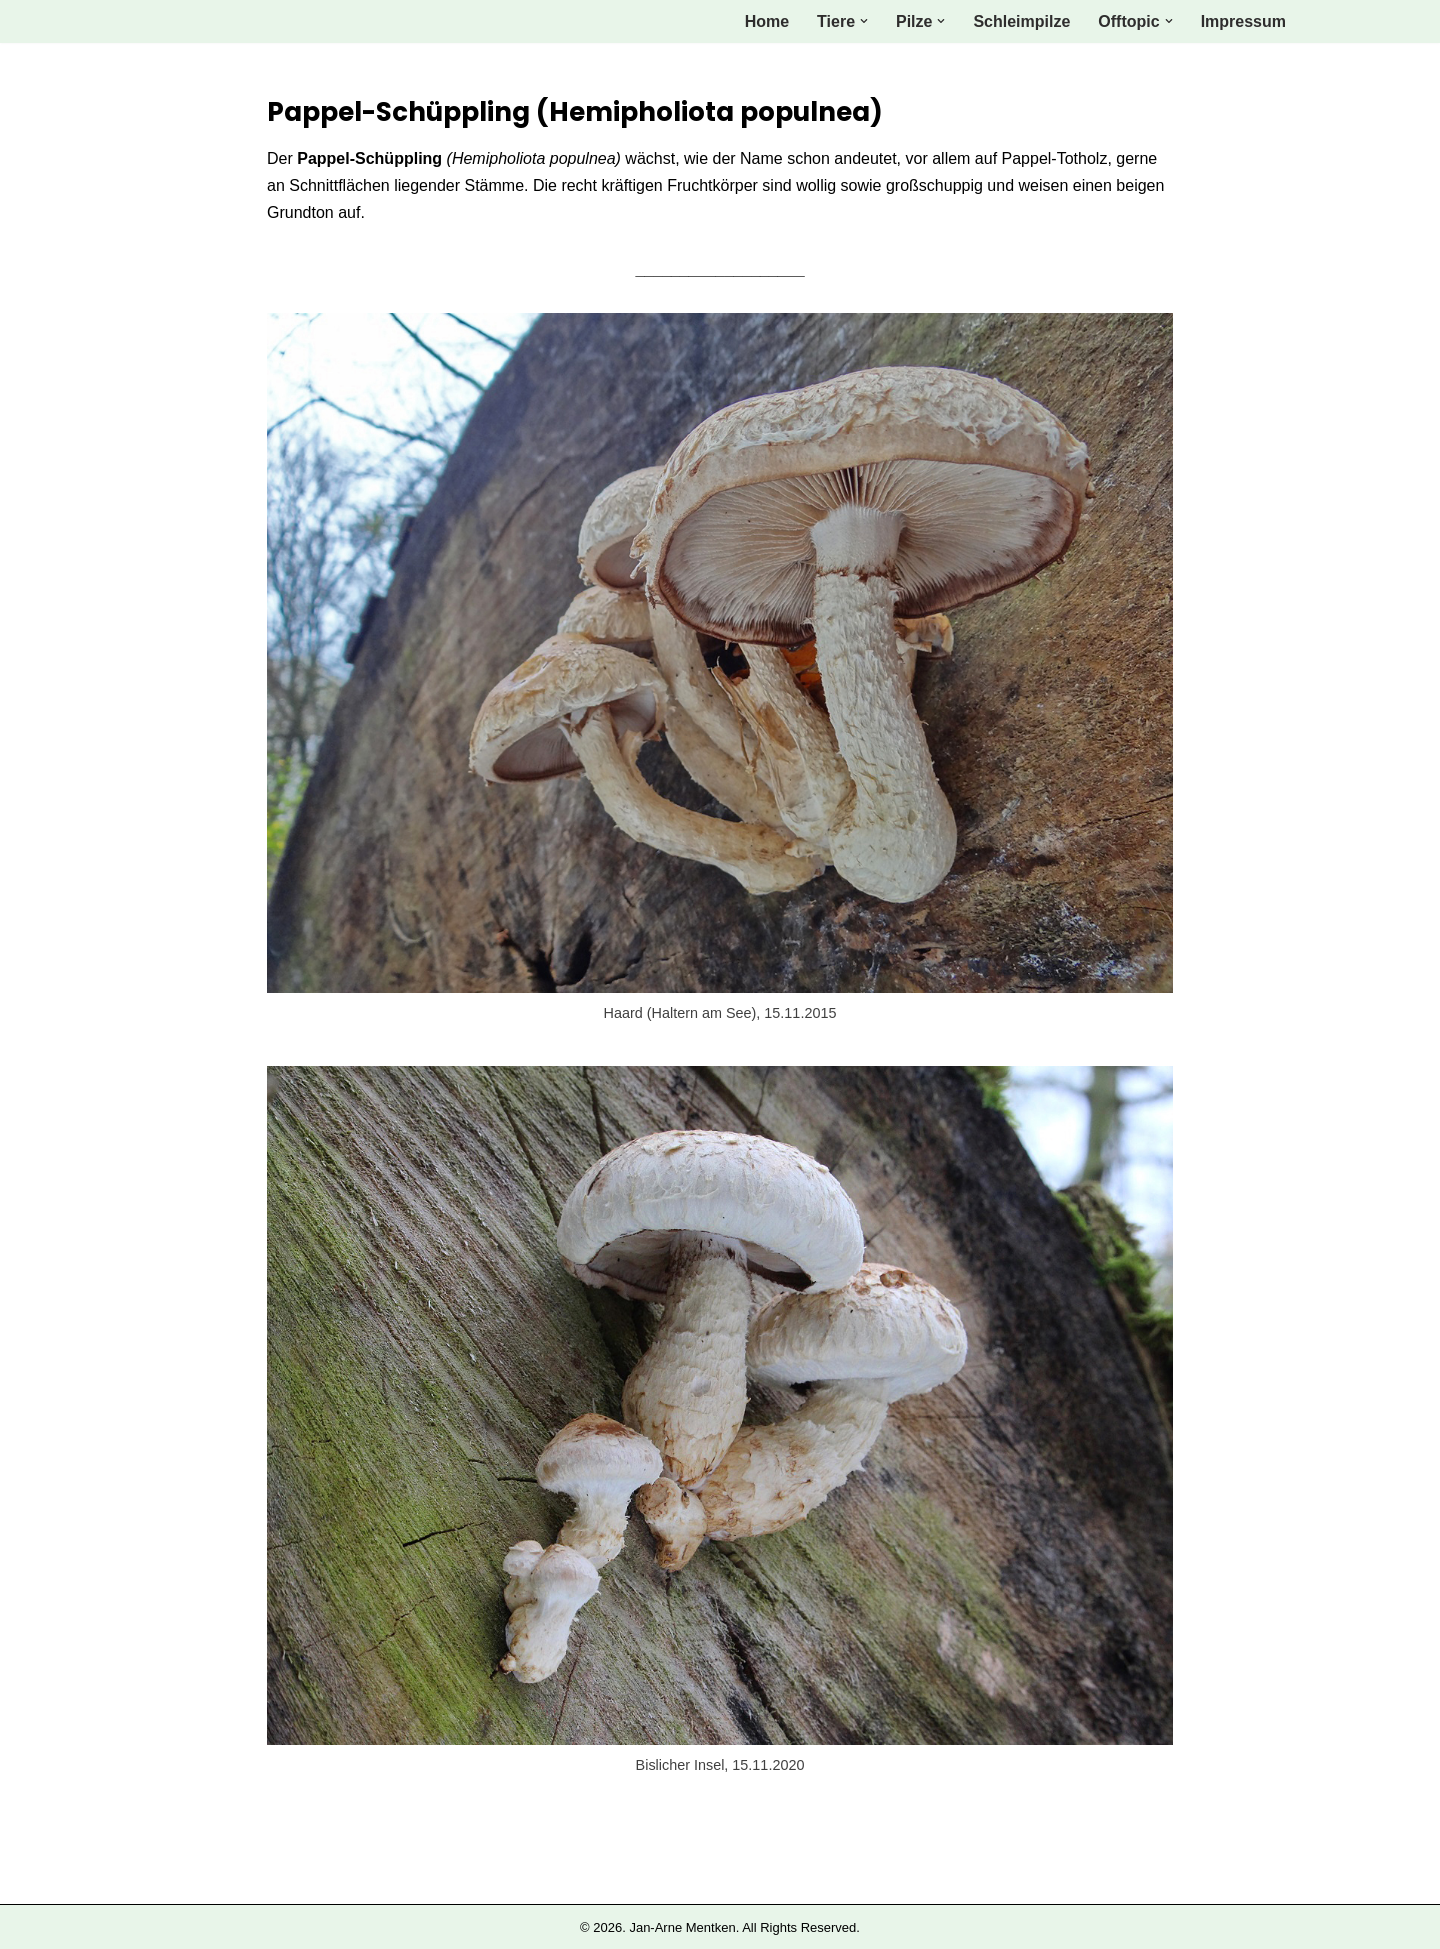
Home (767, 21)
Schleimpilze (1021, 21)
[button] (864, 21)
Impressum (1243, 21)
